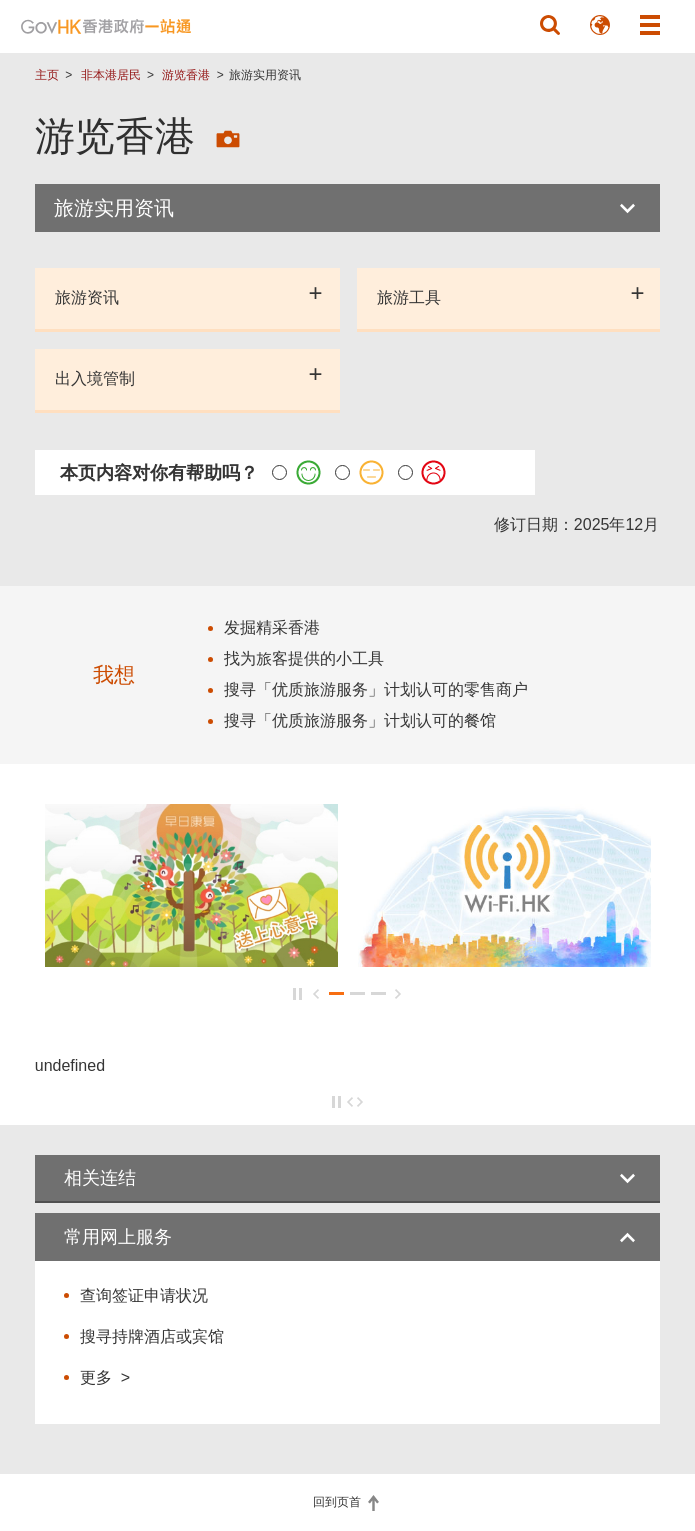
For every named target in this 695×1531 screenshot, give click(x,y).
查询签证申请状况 (144, 1295)
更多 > (105, 1377)
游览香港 (186, 75)
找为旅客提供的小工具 (304, 658)
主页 (47, 75)
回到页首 (338, 1502)
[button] (550, 25)
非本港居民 (111, 75)
